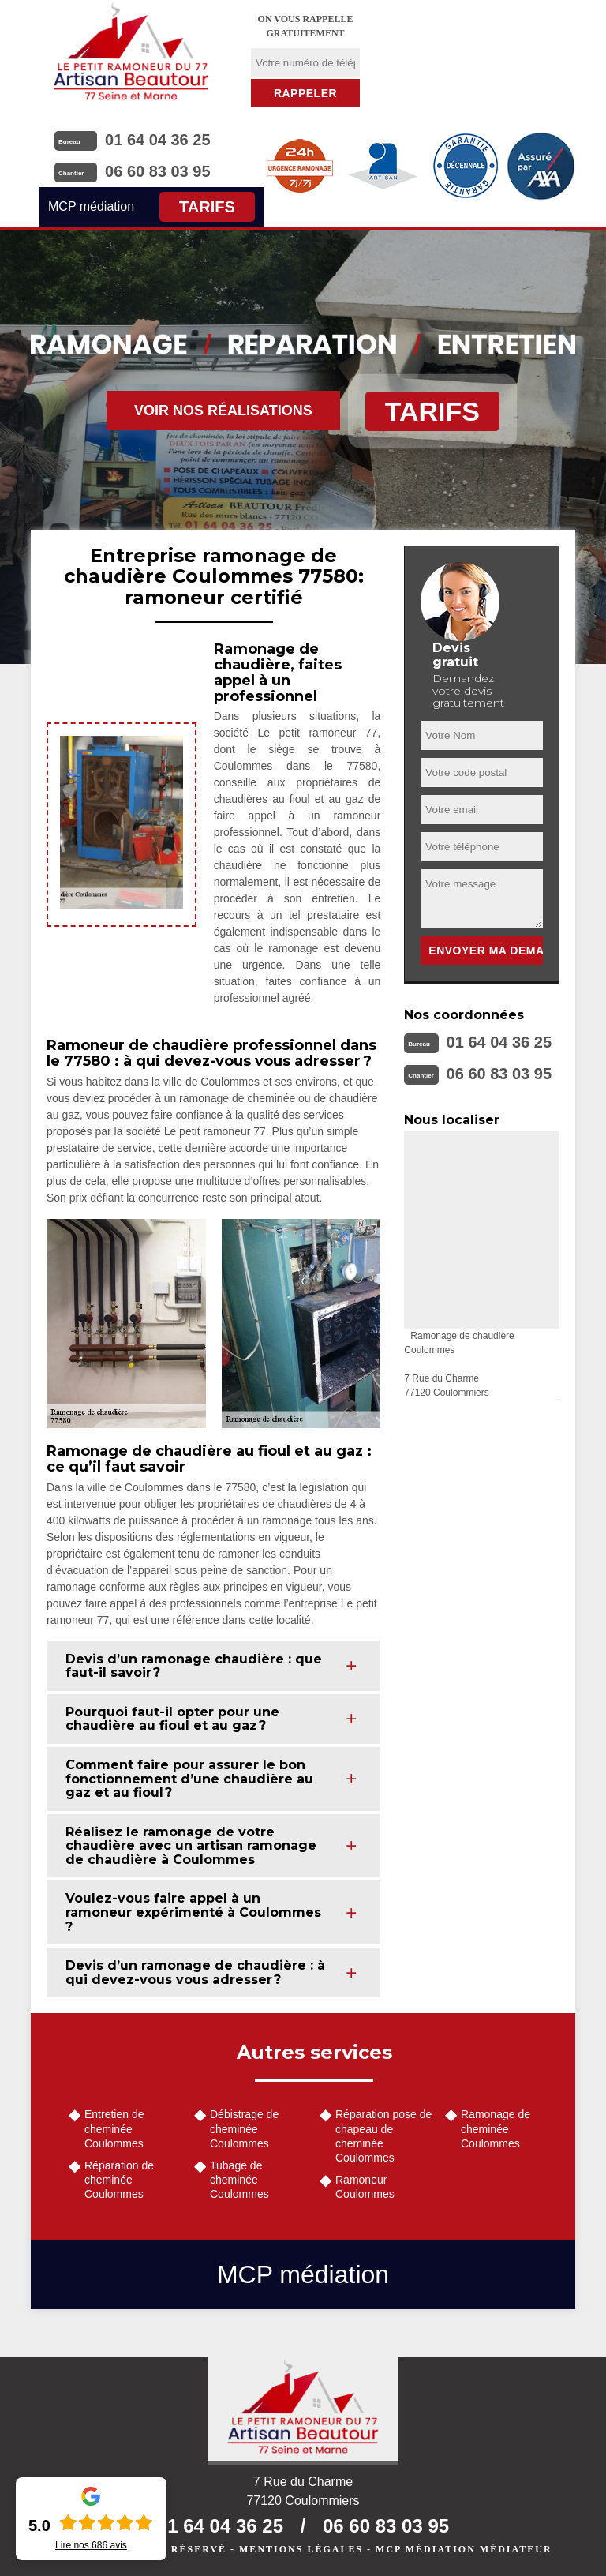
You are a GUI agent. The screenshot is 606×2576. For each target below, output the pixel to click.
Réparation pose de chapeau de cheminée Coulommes (383, 2136)
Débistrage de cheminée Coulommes (244, 2128)
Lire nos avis (91, 2545)
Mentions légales (301, 2549)
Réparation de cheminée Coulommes (119, 2179)
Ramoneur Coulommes (365, 2186)
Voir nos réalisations (223, 410)
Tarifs (207, 207)
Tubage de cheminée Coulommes (239, 2179)
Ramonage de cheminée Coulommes (495, 2128)
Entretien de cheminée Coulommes (114, 2128)
